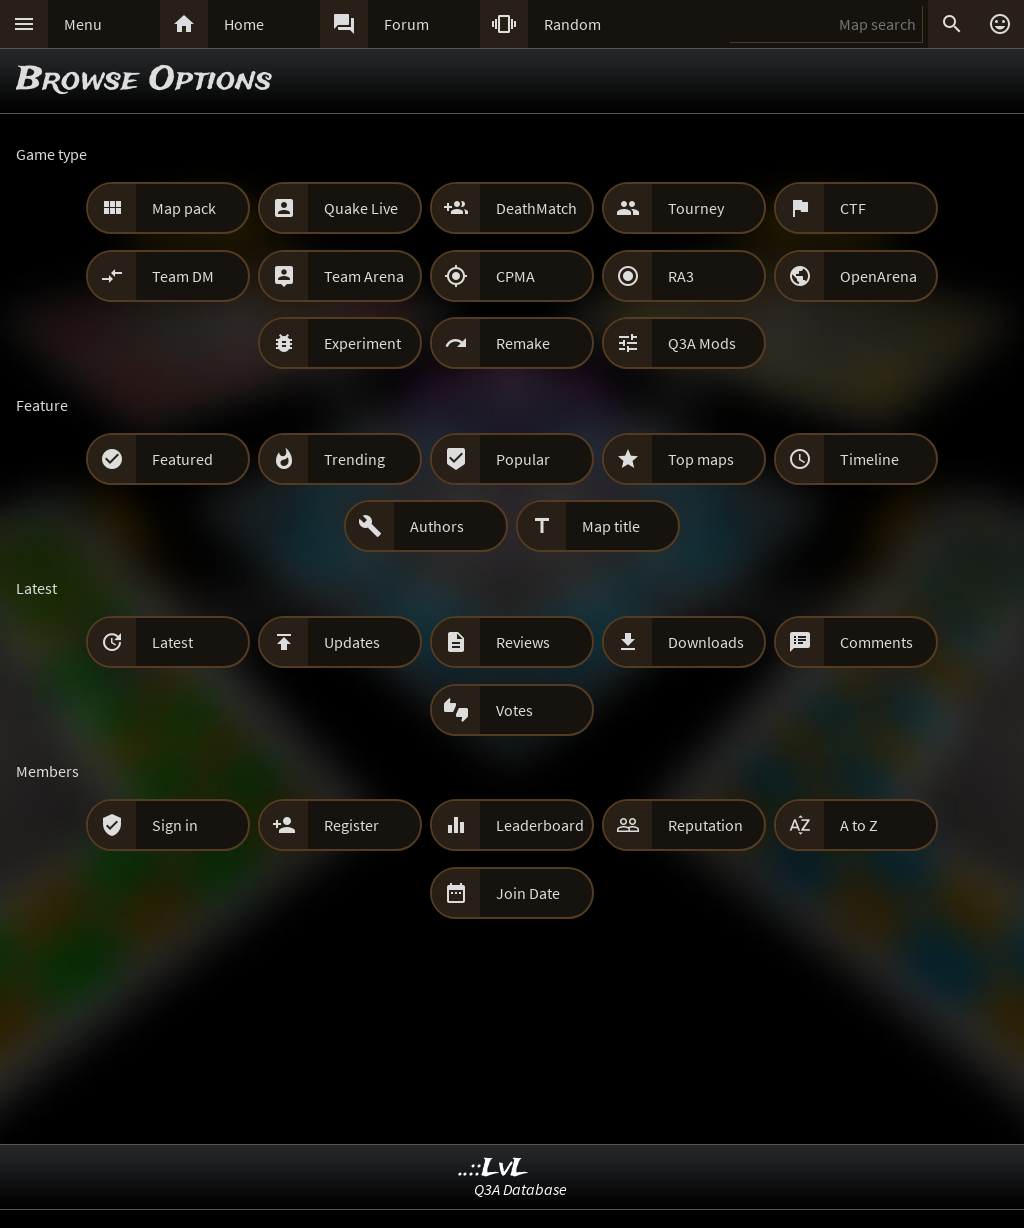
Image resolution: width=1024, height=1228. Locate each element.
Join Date (528, 893)
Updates (352, 642)
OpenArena (878, 276)
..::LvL (493, 1168)
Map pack (184, 208)
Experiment (362, 343)
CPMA (515, 276)
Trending (354, 459)
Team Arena (364, 276)
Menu (83, 24)
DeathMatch (536, 208)
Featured (182, 459)
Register (351, 825)
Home (244, 24)
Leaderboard (540, 825)
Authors (437, 526)
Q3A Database (520, 1189)
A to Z (859, 825)
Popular (523, 459)
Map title (611, 526)
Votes (514, 710)
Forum (406, 24)
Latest (172, 642)
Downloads (706, 642)
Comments (876, 642)
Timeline (869, 459)
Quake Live (361, 208)
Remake (523, 343)
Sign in (175, 825)
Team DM (183, 276)
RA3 (681, 276)
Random (572, 24)
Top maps (701, 459)
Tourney (696, 208)
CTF (853, 208)
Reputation (705, 825)
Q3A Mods (702, 343)
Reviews (523, 642)
